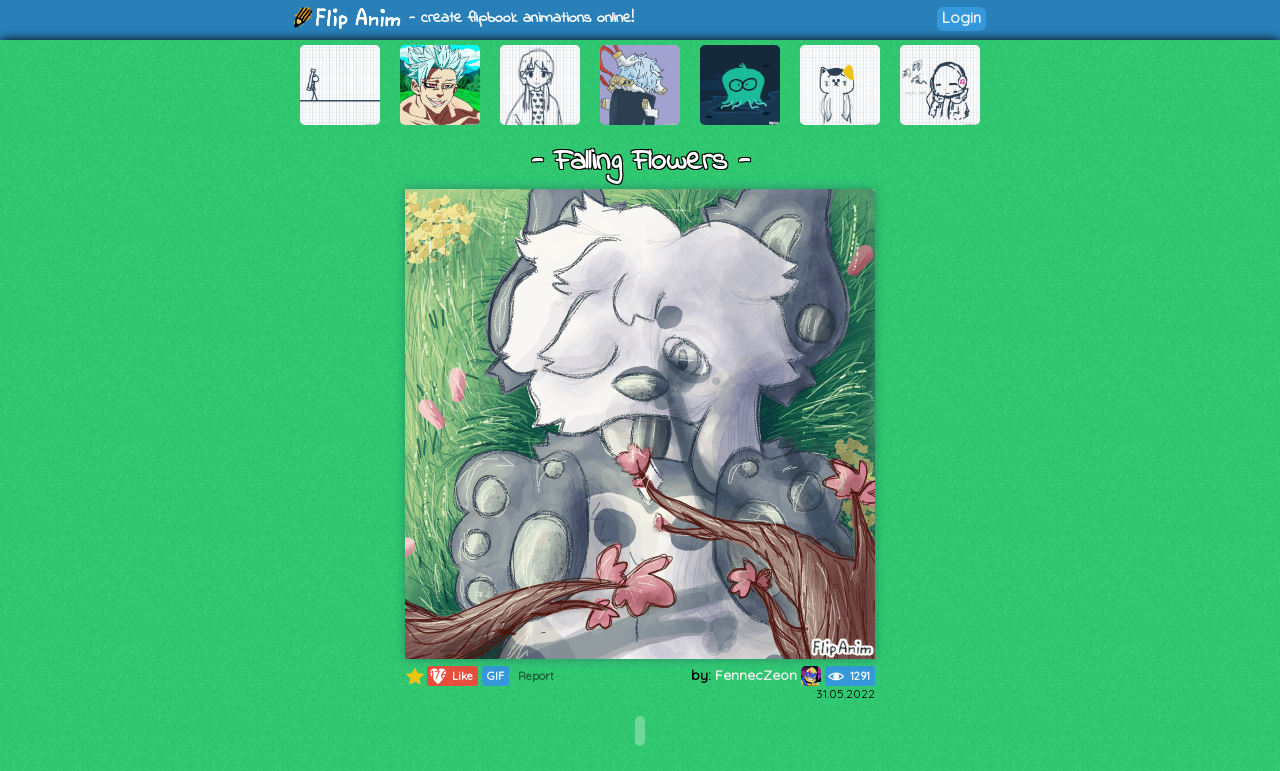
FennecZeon (768, 675)
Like (450, 676)
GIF (495, 676)
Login (961, 17)
